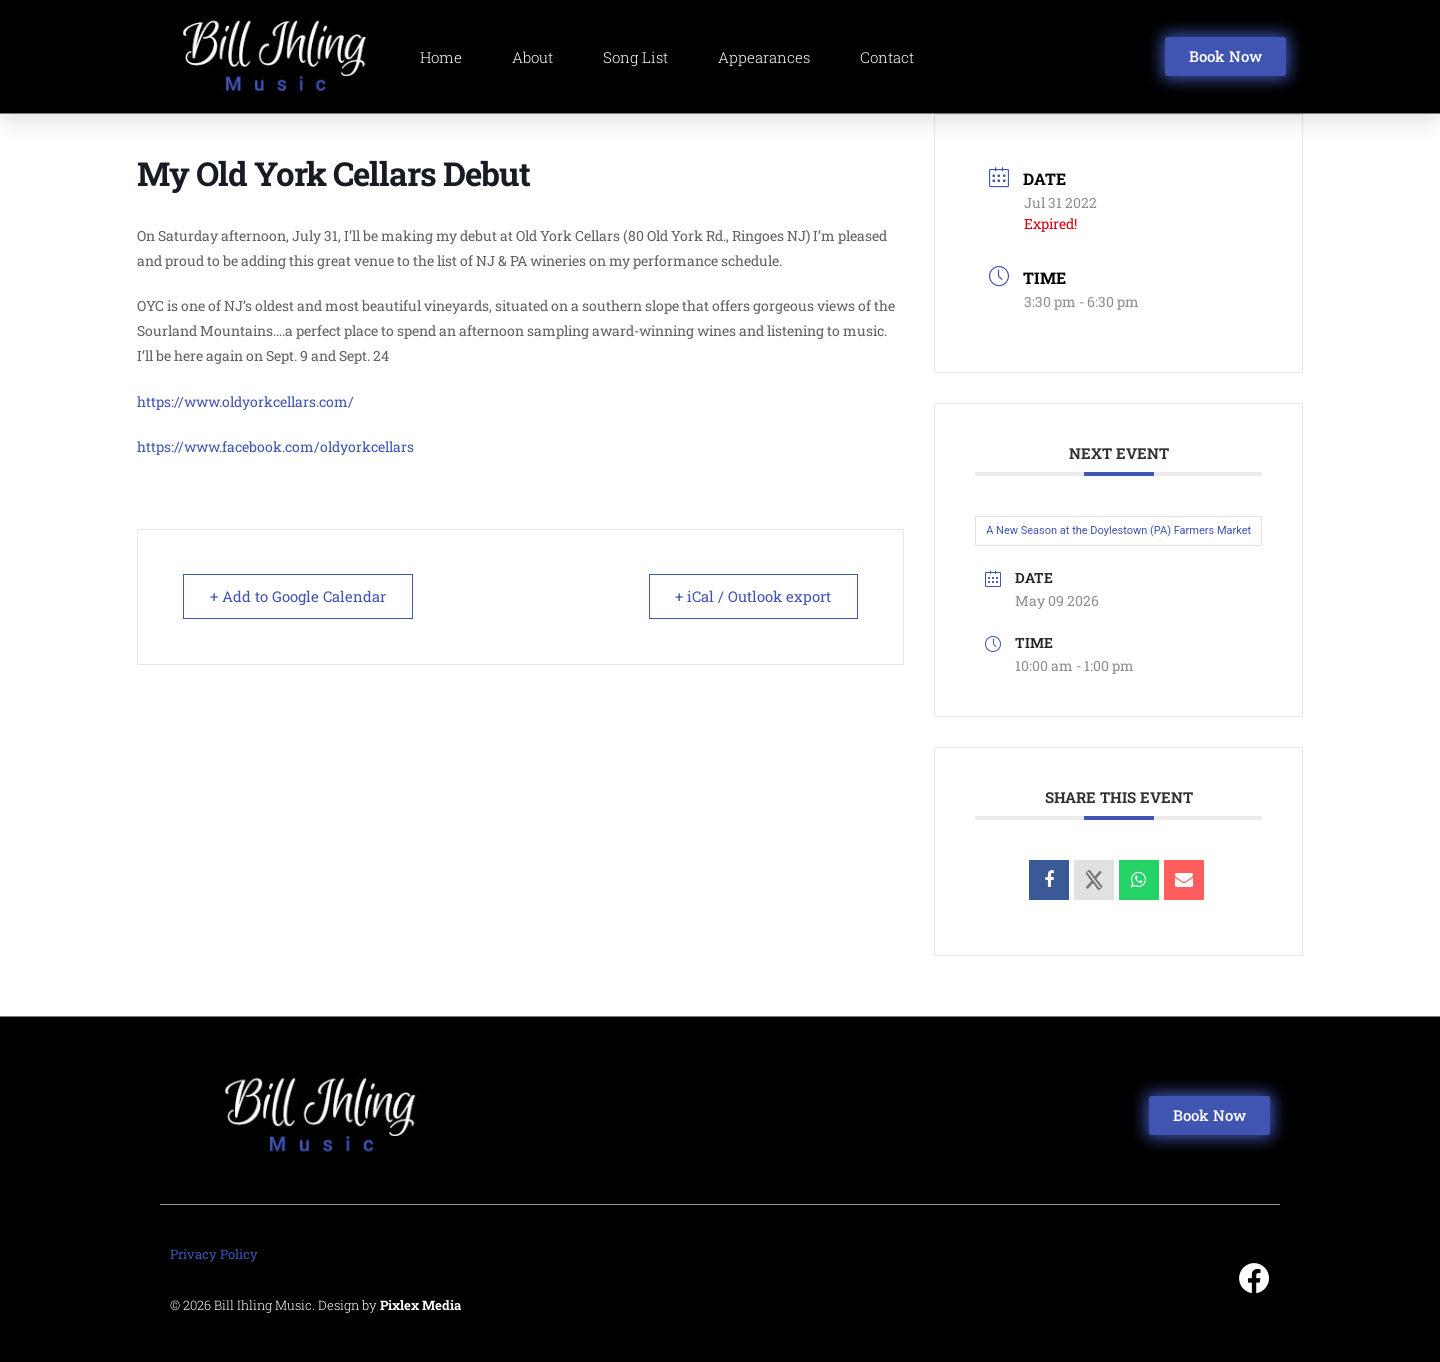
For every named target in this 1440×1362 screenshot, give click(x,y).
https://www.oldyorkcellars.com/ (245, 401)
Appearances (764, 57)
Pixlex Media (420, 1305)
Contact (887, 57)
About (532, 57)
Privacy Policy (214, 1254)
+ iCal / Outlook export (751, 596)
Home (441, 57)
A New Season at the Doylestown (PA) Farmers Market (1118, 530)
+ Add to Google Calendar (300, 596)
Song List (635, 57)
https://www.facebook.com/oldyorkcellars (275, 446)
